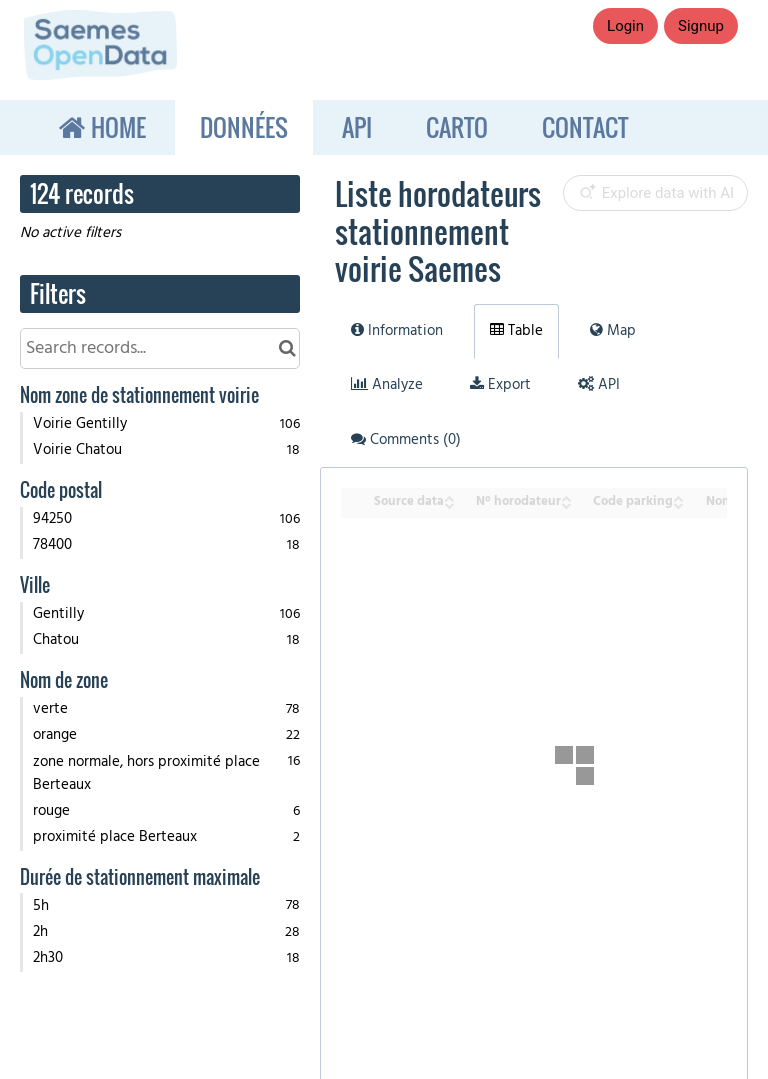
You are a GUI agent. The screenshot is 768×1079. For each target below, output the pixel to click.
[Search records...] (160, 348)
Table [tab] (516, 331)
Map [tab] (613, 331)
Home (116, 127)
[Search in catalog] (287, 348)
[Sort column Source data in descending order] (449, 503)
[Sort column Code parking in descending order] (678, 503)
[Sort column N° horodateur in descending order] (566, 503)
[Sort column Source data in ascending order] (449, 496)
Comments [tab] (406, 440)
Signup (701, 26)
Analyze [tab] (387, 385)
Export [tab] (500, 385)
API (357, 127)
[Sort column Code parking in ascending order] (678, 496)
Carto (457, 127)
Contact (585, 127)
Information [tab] (397, 331)
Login (625, 26)
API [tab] (599, 385)
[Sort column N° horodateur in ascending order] (566, 496)
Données (244, 127)
